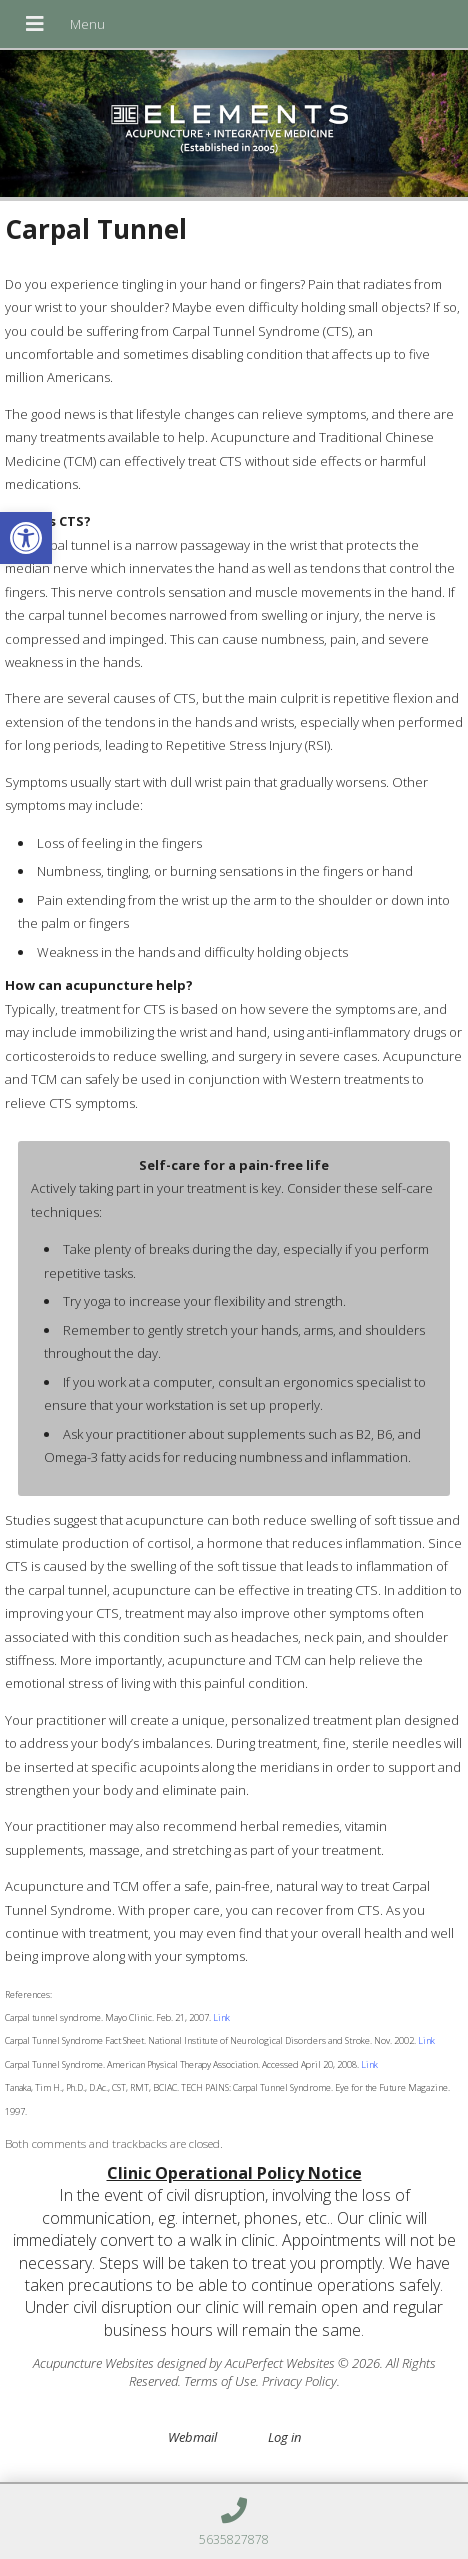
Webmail (192, 2437)
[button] (26, 538)
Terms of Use (220, 2381)
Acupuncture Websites (93, 2363)
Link (220, 2017)
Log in (284, 2437)
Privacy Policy (299, 2381)
